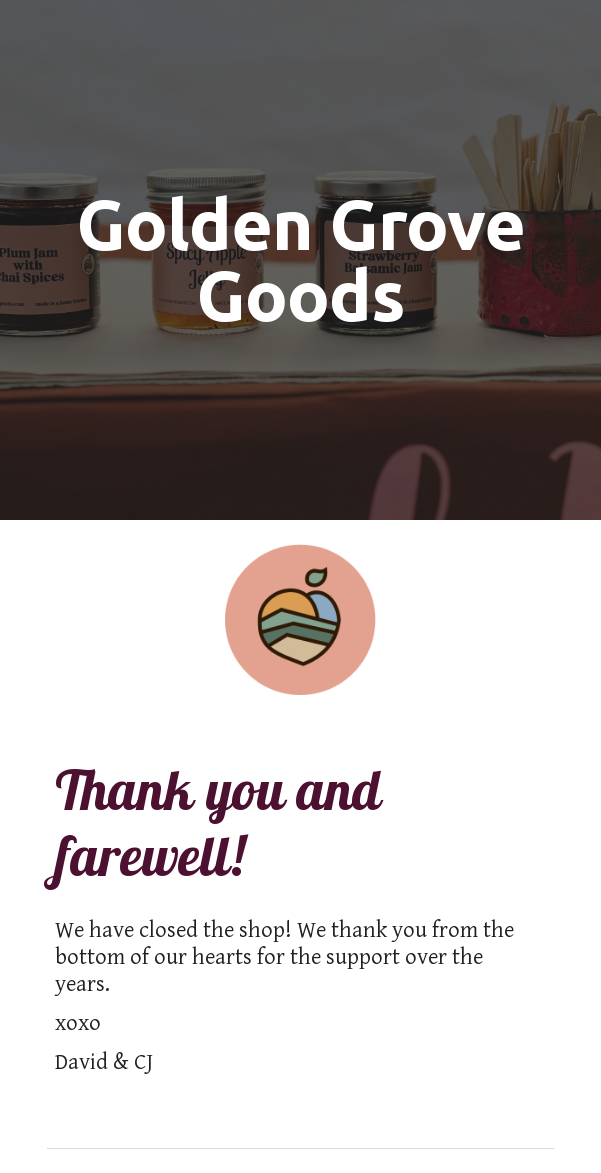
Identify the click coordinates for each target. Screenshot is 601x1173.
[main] (300, 259)
